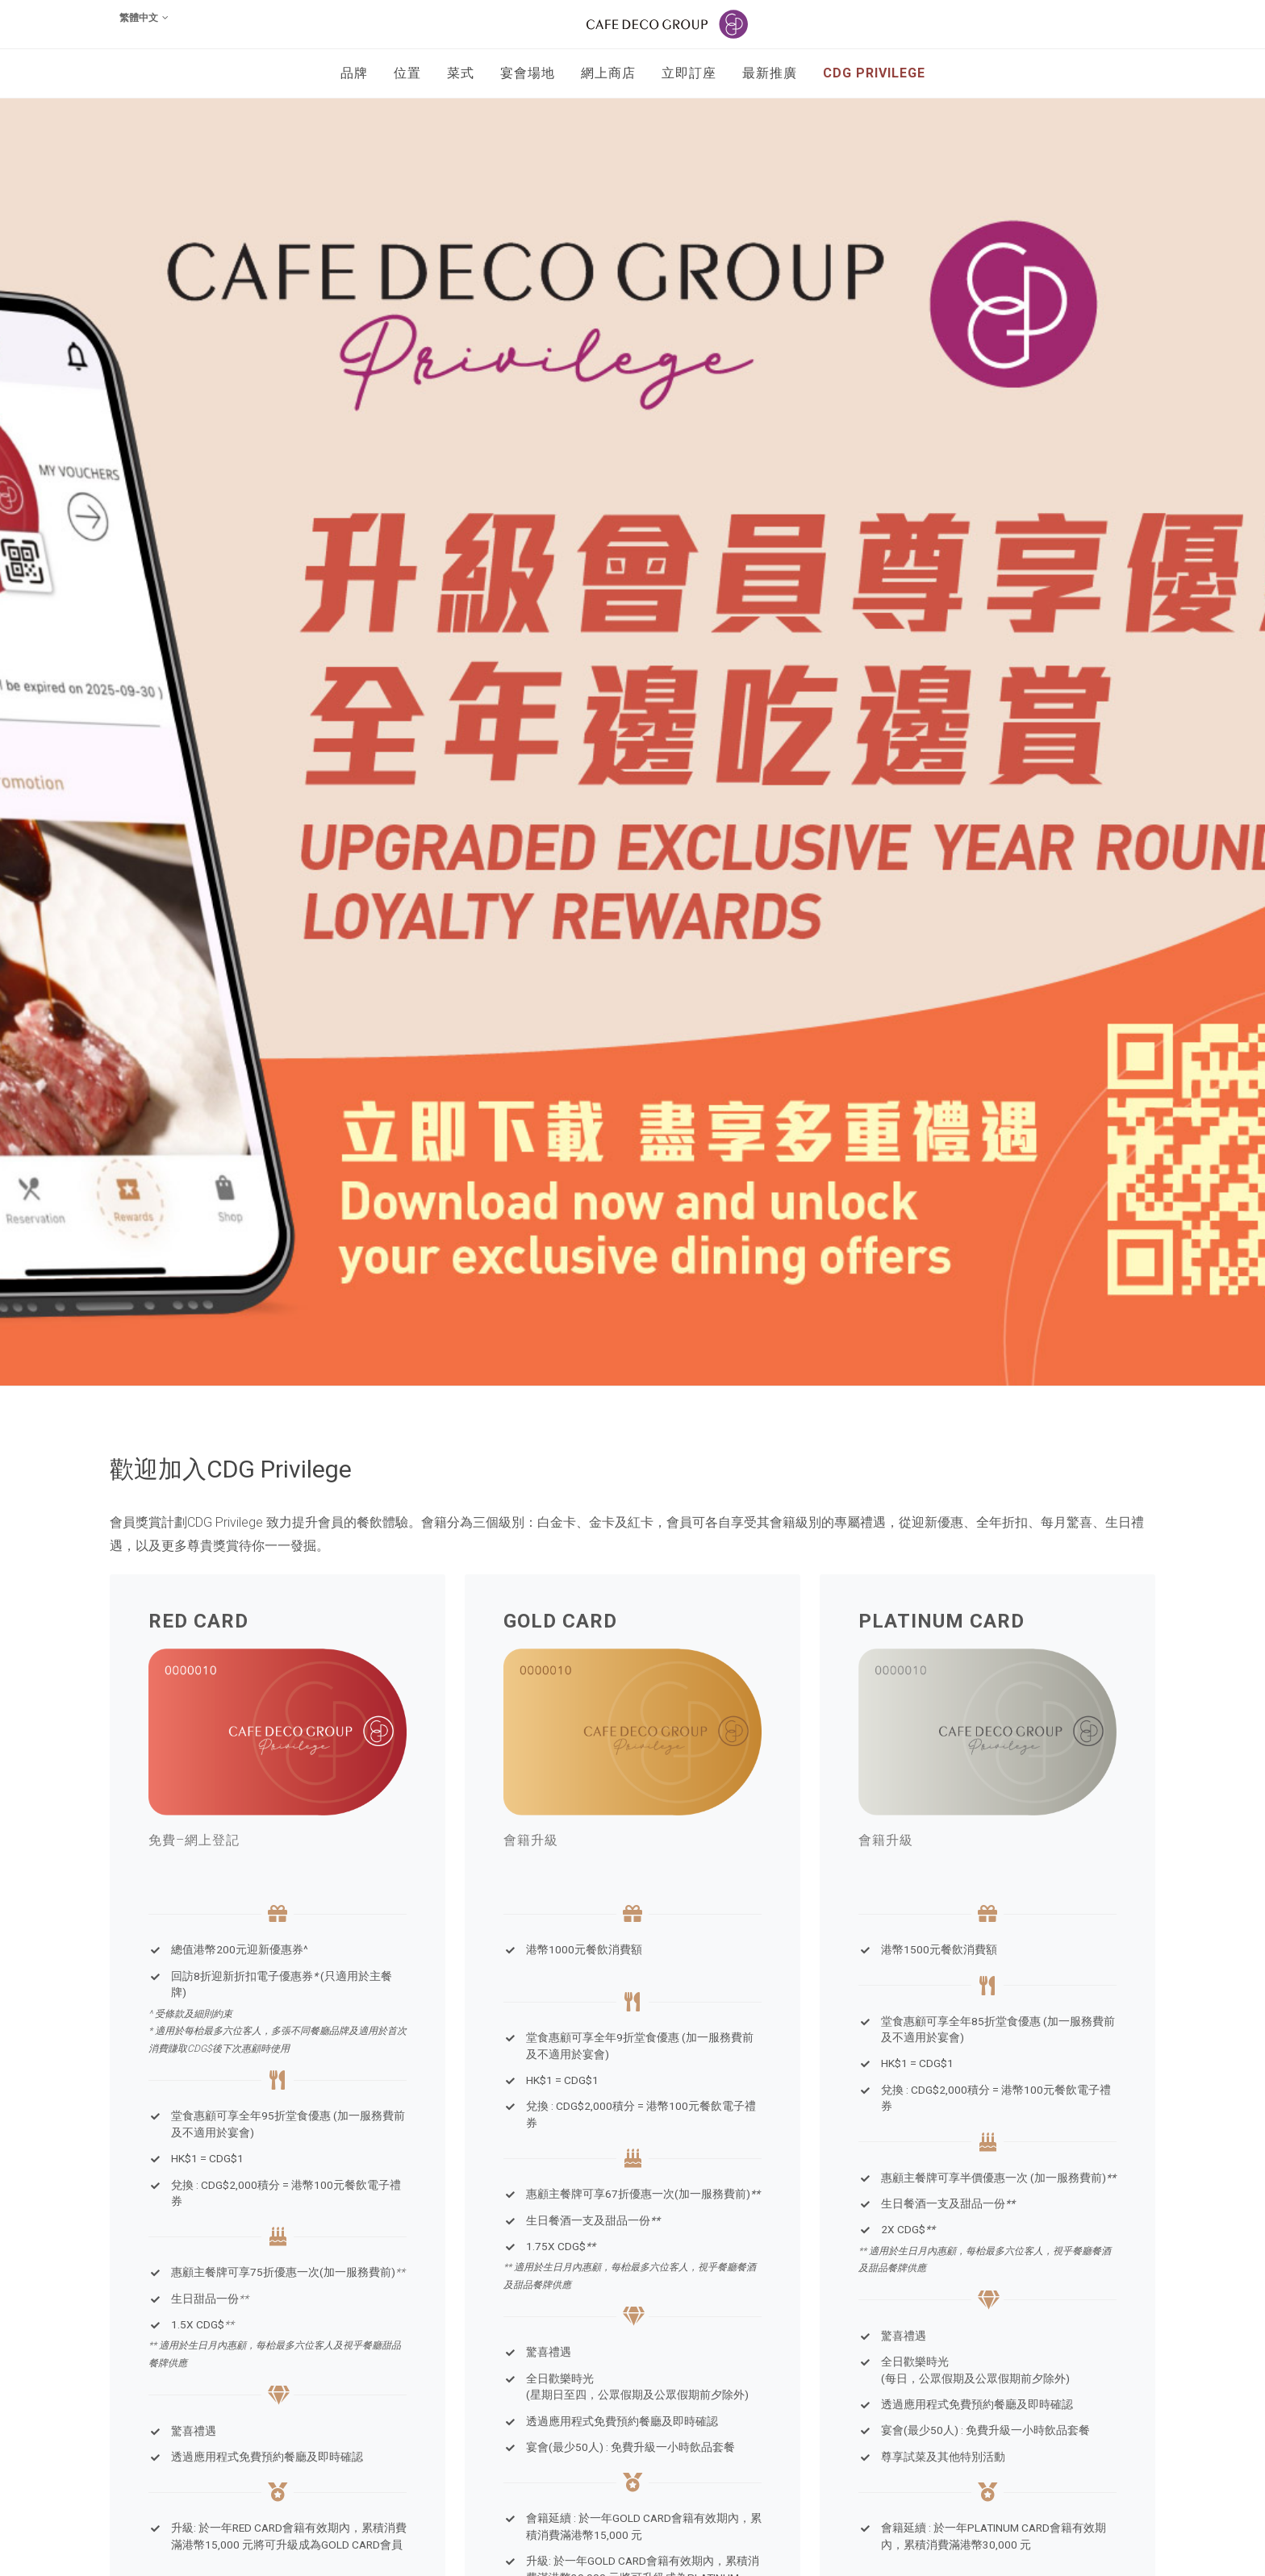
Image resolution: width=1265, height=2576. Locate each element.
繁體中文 (144, 18)
